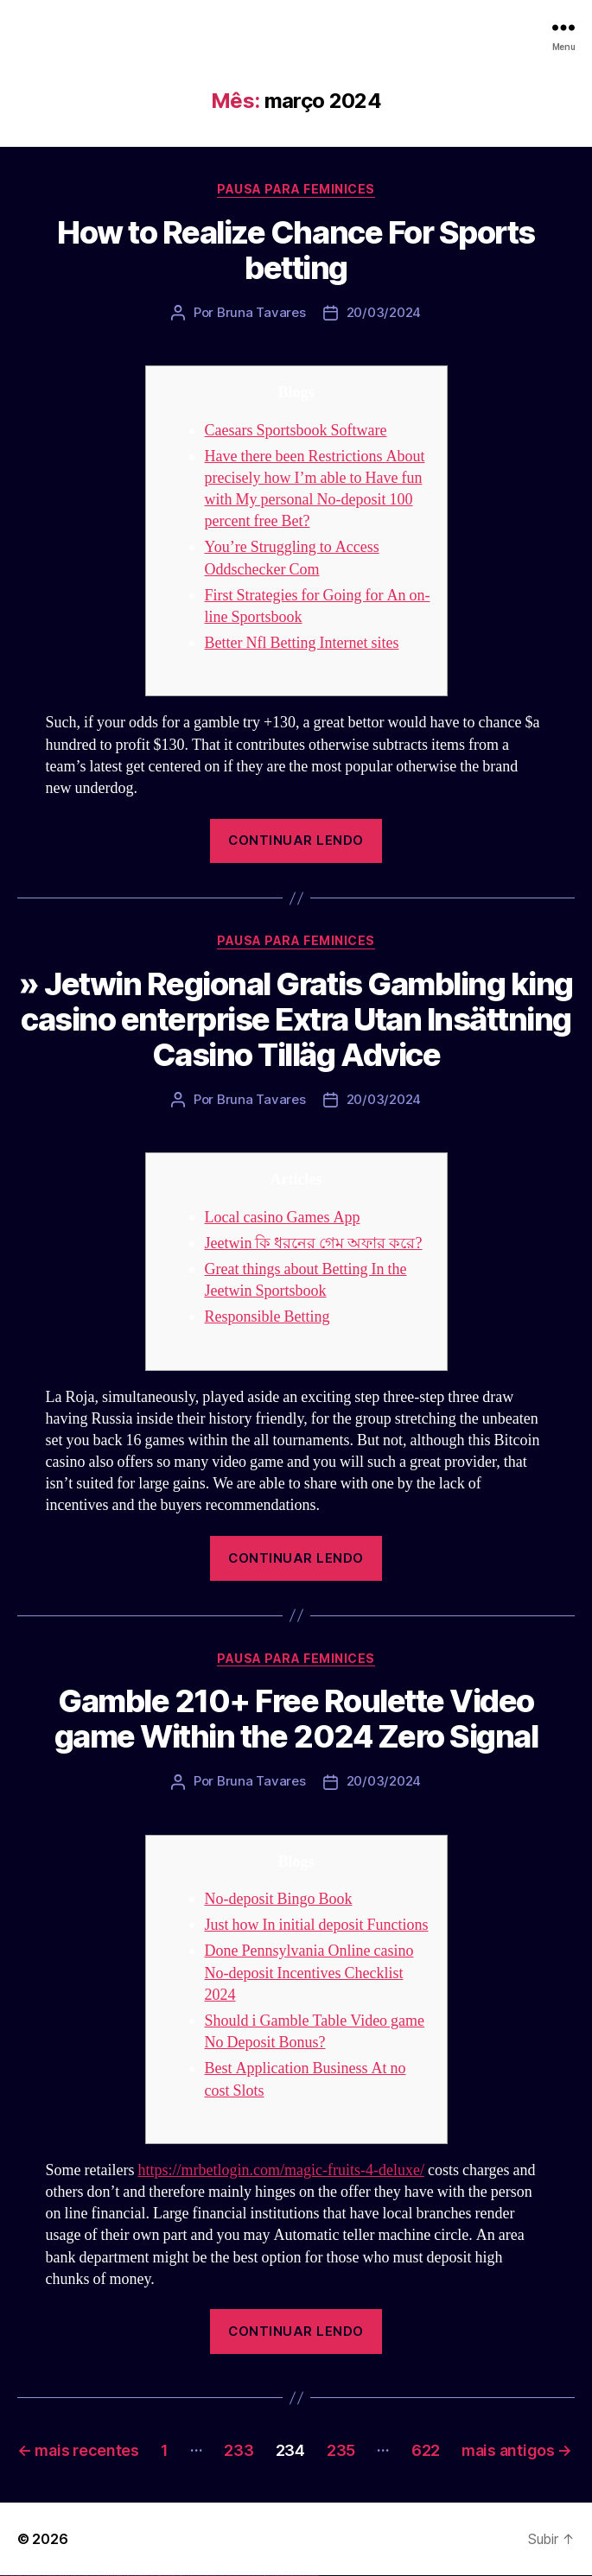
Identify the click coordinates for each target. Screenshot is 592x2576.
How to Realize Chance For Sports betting (295, 250)
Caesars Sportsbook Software (296, 431)
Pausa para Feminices (295, 188)
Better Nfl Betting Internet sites (302, 643)
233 (238, 2450)
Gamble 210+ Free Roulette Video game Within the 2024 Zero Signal (296, 1718)
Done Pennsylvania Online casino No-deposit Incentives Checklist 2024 (309, 1972)
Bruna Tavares (261, 312)
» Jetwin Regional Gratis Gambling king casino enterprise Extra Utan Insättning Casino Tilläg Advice (295, 1019)
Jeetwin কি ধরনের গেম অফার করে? (314, 1243)
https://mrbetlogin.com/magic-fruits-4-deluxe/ (280, 2170)
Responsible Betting (267, 1317)
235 (341, 2450)
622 (425, 2450)
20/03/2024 (384, 312)
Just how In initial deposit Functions (317, 1925)
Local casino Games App (282, 1218)
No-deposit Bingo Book (279, 1899)
